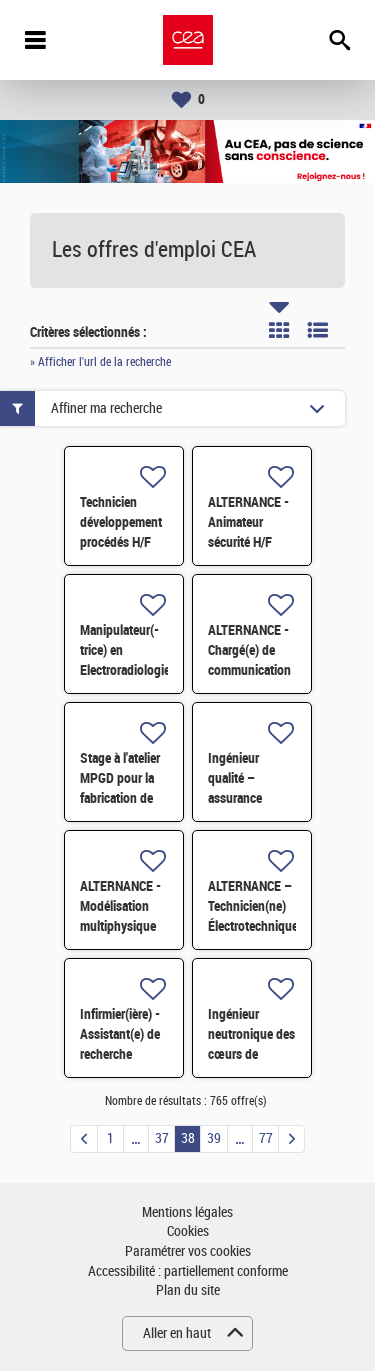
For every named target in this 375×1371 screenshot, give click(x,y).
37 (162, 1138)
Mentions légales (187, 1212)
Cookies (188, 1231)
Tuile (279, 330)
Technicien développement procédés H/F (121, 522)
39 (214, 1138)
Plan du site (188, 1290)
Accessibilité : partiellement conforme (188, 1271)
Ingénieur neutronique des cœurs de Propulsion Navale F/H (251, 1054)
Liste (318, 330)
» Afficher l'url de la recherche (100, 362)
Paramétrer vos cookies (188, 1251)
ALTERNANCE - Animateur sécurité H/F (248, 522)
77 (266, 1138)
